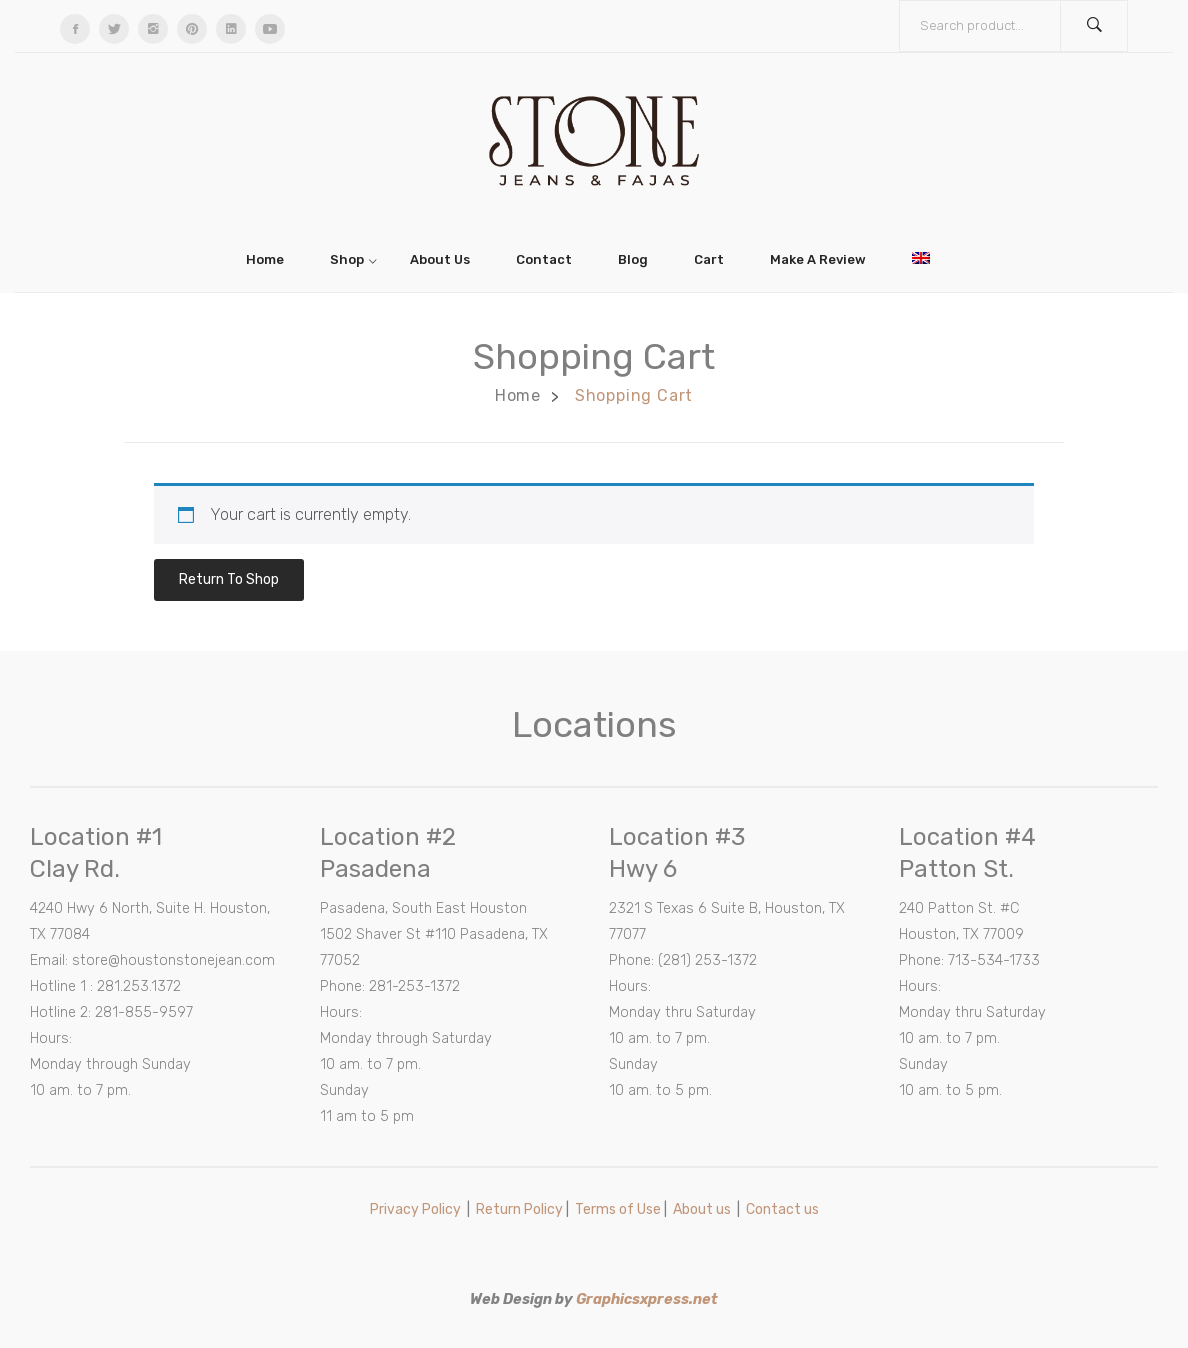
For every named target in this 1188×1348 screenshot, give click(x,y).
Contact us (782, 1209)
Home (518, 395)
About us (702, 1209)
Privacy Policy (415, 1209)
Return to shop (229, 579)
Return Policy (519, 1209)
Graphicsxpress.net (647, 1299)
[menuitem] (271, 259)
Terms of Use (618, 1209)
